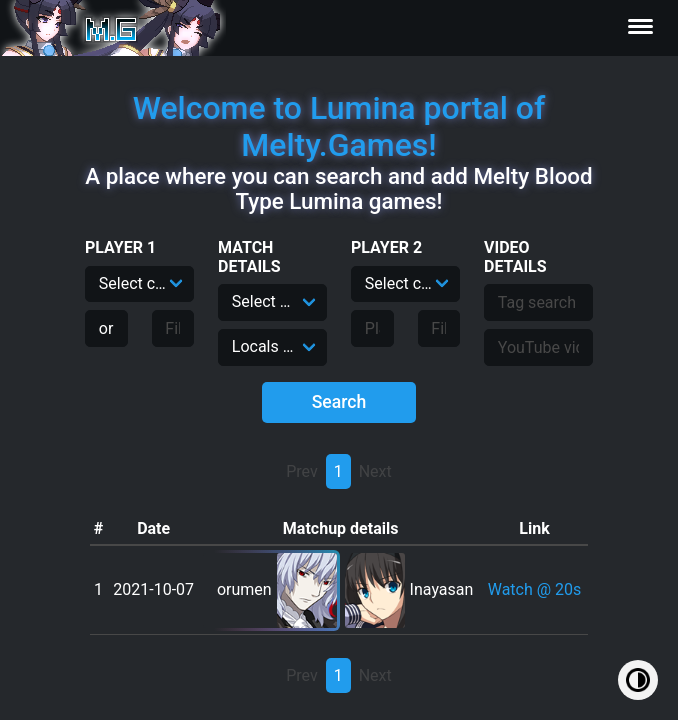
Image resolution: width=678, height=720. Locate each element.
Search (339, 402)
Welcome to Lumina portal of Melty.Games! (339, 126)
